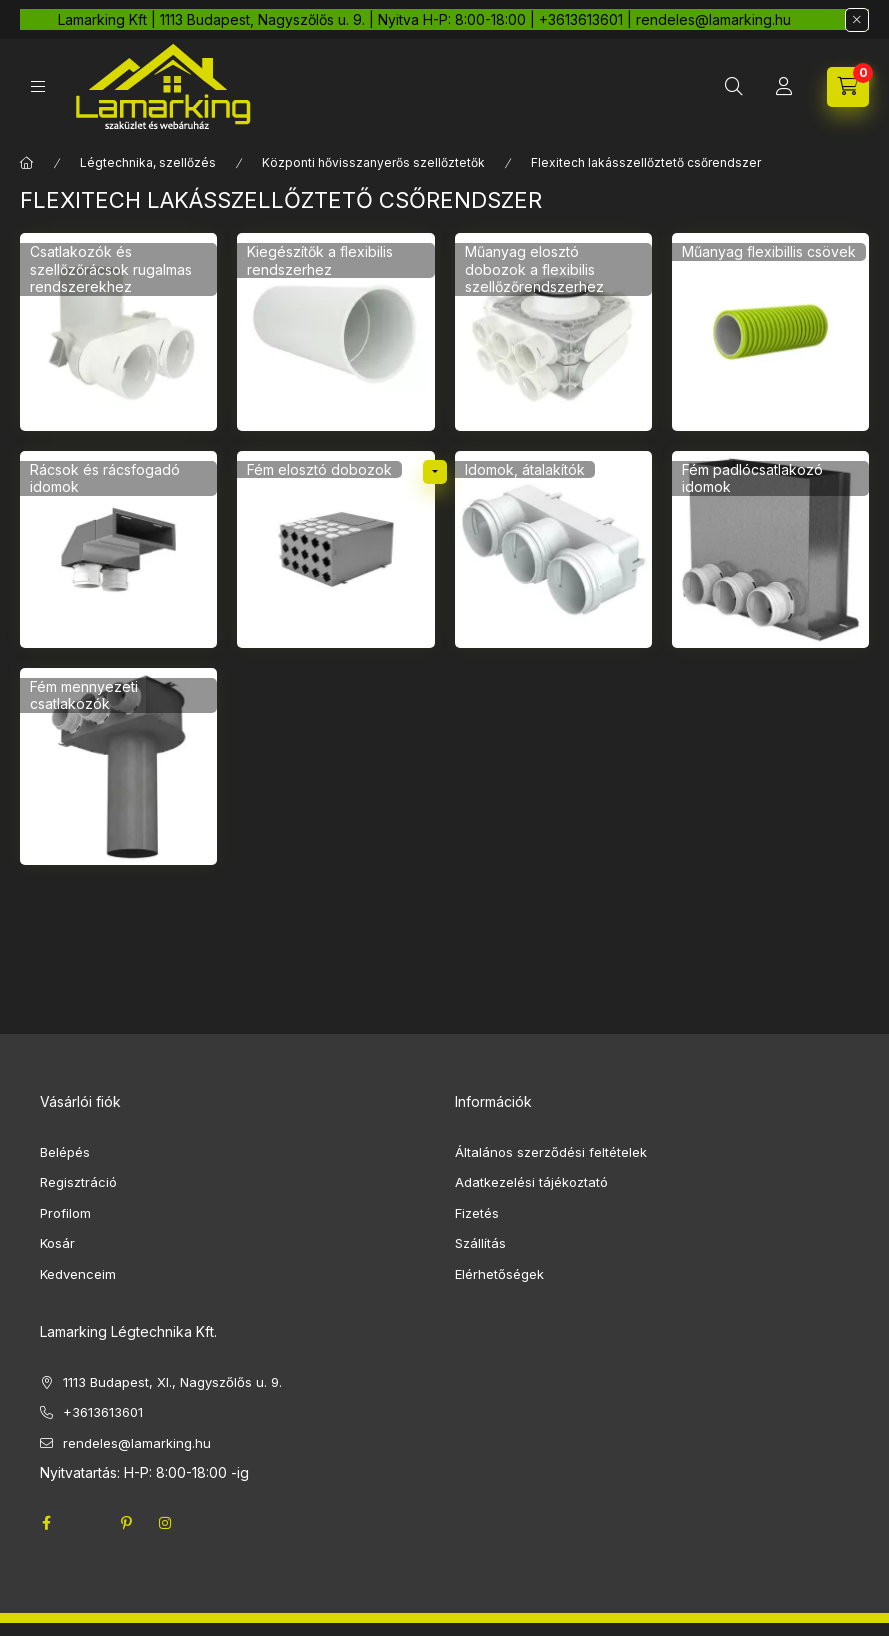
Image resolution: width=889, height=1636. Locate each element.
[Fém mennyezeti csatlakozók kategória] (118, 766)
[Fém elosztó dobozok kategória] (335, 549)
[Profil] (784, 87)
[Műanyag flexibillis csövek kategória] (770, 331)
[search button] (734, 87)
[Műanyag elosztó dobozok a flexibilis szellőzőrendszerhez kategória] (553, 331)
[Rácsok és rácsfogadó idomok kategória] (118, 549)
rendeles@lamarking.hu (137, 1443)
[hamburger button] (38, 86)
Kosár (57, 1243)
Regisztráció (78, 1182)
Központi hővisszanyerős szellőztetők (373, 162)
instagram (166, 1523)
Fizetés (477, 1213)
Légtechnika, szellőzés (148, 162)
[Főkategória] (27, 163)
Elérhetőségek (499, 1274)
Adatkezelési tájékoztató (531, 1182)
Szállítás (480, 1243)
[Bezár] (857, 20)
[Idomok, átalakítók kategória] (553, 549)
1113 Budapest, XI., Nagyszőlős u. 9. (172, 1382)
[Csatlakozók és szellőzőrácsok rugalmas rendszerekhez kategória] (118, 331)
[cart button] (848, 87)
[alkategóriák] (435, 472)
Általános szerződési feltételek (551, 1152)
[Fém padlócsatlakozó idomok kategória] (770, 549)
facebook (46, 1523)
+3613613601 (103, 1412)
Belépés (65, 1152)
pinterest (126, 1523)
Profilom (65, 1213)
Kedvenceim (78, 1274)
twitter (86, 1523)
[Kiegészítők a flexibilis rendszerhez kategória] (335, 331)
